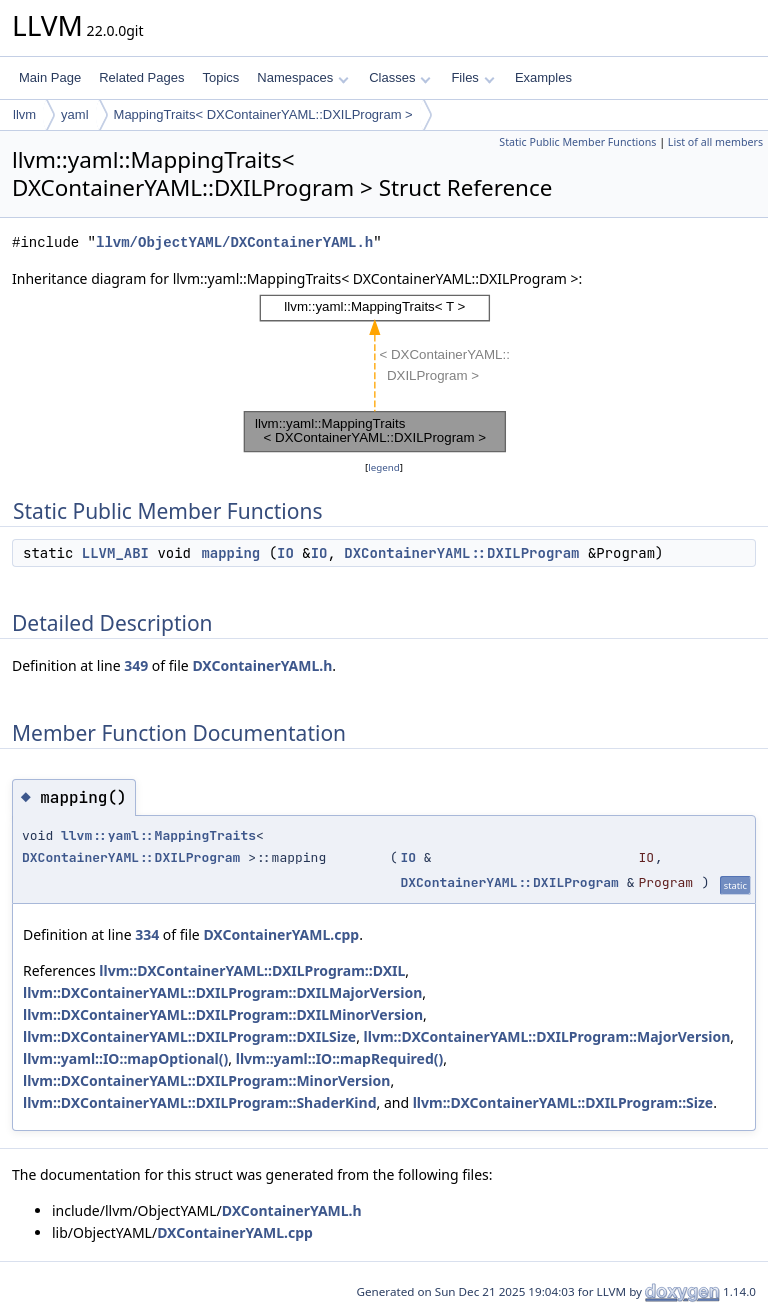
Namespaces (302, 77)
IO (285, 553)
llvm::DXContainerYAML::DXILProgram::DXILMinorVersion (223, 1014)
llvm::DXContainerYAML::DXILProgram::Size (563, 1102)
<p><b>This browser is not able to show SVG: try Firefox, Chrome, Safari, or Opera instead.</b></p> (384, 373)
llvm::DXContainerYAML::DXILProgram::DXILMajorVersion (222, 992)
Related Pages (141, 77)
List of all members (715, 142)
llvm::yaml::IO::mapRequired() (340, 1058)
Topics (220, 77)
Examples (543, 77)
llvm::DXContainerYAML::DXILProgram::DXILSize (189, 1036)
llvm (24, 114)
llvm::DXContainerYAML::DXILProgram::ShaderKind (200, 1102)
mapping (230, 553)
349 (136, 665)
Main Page (50, 77)
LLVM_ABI (115, 553)
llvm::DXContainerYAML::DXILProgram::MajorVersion (547, 1036)
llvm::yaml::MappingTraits (158, 835)
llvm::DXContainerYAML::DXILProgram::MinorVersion (206, 1080)
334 (147, 934)
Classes (400, 77)
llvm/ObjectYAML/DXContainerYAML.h (234, 242)
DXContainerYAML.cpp (281, 934)
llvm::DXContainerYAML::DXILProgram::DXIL (252, 970)
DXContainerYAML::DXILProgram (461, 553)
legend (384, 467)
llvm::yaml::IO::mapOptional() (125, 1058)
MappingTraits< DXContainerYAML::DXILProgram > (263, 114)
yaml (74, 114)
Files (472, 77)
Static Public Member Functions (577, 142)
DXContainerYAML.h (262, 665)
